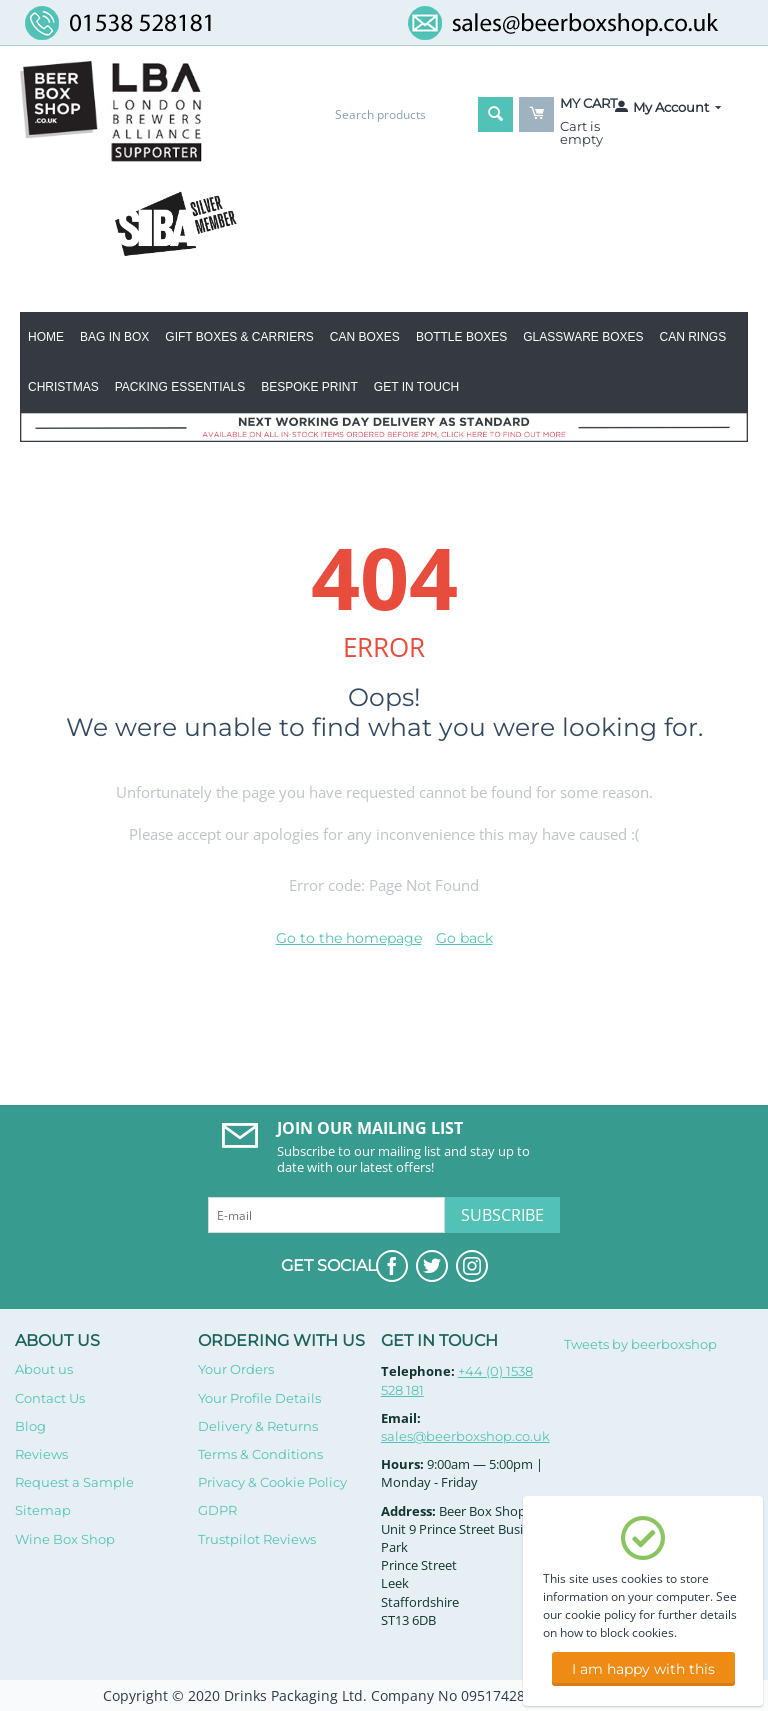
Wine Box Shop (65, 1539)
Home (46, 337)
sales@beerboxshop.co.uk (465, 1436)
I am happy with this (643, 1669)
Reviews (41, 1454)
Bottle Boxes (461, 337)
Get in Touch (416, 387)
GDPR (217, 1510)
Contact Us (50, 1398)
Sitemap (43, 1510)
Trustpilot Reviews (257, 1539)
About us (44, 1369)
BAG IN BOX (114, 337)
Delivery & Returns (258, 1426)
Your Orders (236, 1369)
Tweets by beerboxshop (640, 1344)
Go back (464, 938)
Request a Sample (74, 1482)
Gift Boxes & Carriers (239, 337)
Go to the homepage (349, 938)
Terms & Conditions (260, 1454)
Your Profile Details (259, 1398)
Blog (30, 1426)
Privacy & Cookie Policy (272, 1482)
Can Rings (693, 337)
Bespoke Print (309, 387)
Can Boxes (365, 337)
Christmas (63, 387)
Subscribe (502, 1215)
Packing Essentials (180, 387)
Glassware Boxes (583, 337)
